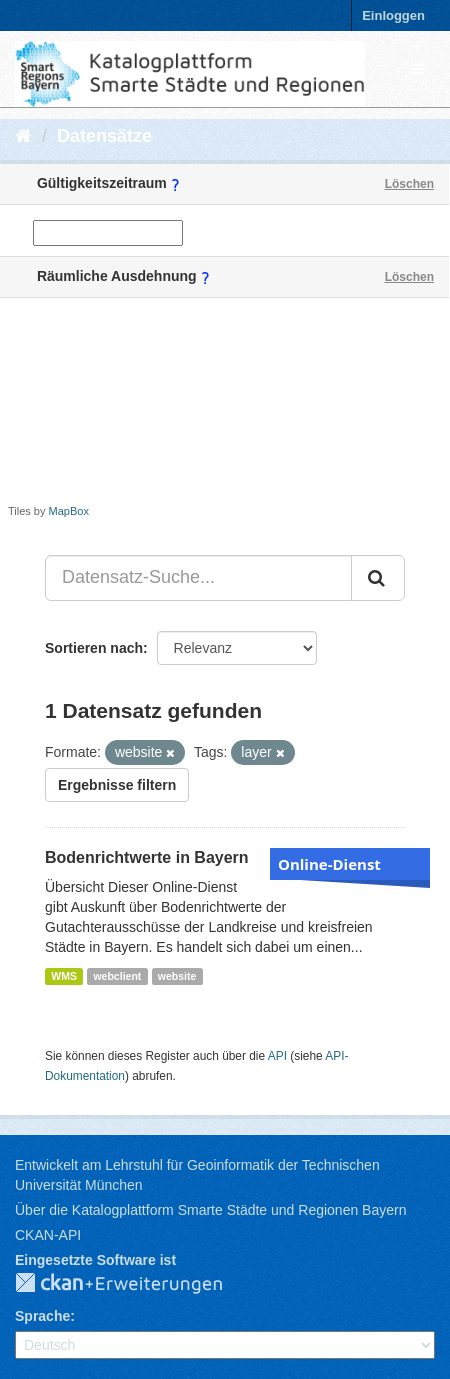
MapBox (69, 511)
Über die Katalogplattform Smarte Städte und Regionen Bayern (210, 1210)
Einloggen (393, 15)
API (277, 1056)
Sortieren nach (94, 648)
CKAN (135, 1284)
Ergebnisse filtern (117, 785)
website (177, 976)
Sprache (42, 1316)
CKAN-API (48, 1235)
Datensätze (104, 136)
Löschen (409, 184)
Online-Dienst (329, 864)
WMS (64, 976)
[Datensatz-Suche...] (198, 578)
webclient (117, 976)
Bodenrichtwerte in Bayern (147, 857)
